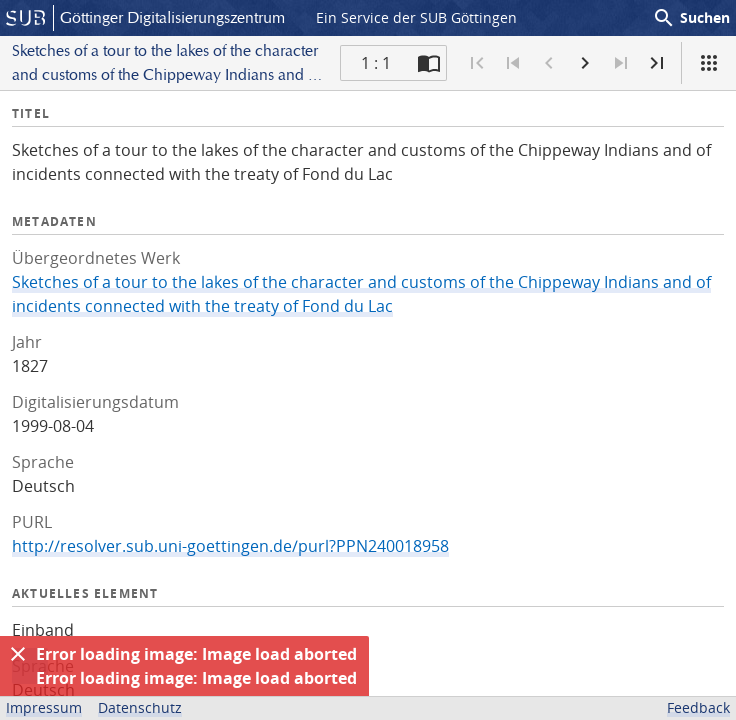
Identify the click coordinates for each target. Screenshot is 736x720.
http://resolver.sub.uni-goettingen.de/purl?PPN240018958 (230, 546)
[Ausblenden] (18, 654)
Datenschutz (140, 707)
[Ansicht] (709, 63)
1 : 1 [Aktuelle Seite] (376, 63)
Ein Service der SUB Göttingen (416, 17)
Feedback (698, 707)
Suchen (691, 18)
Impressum (44, 707)
